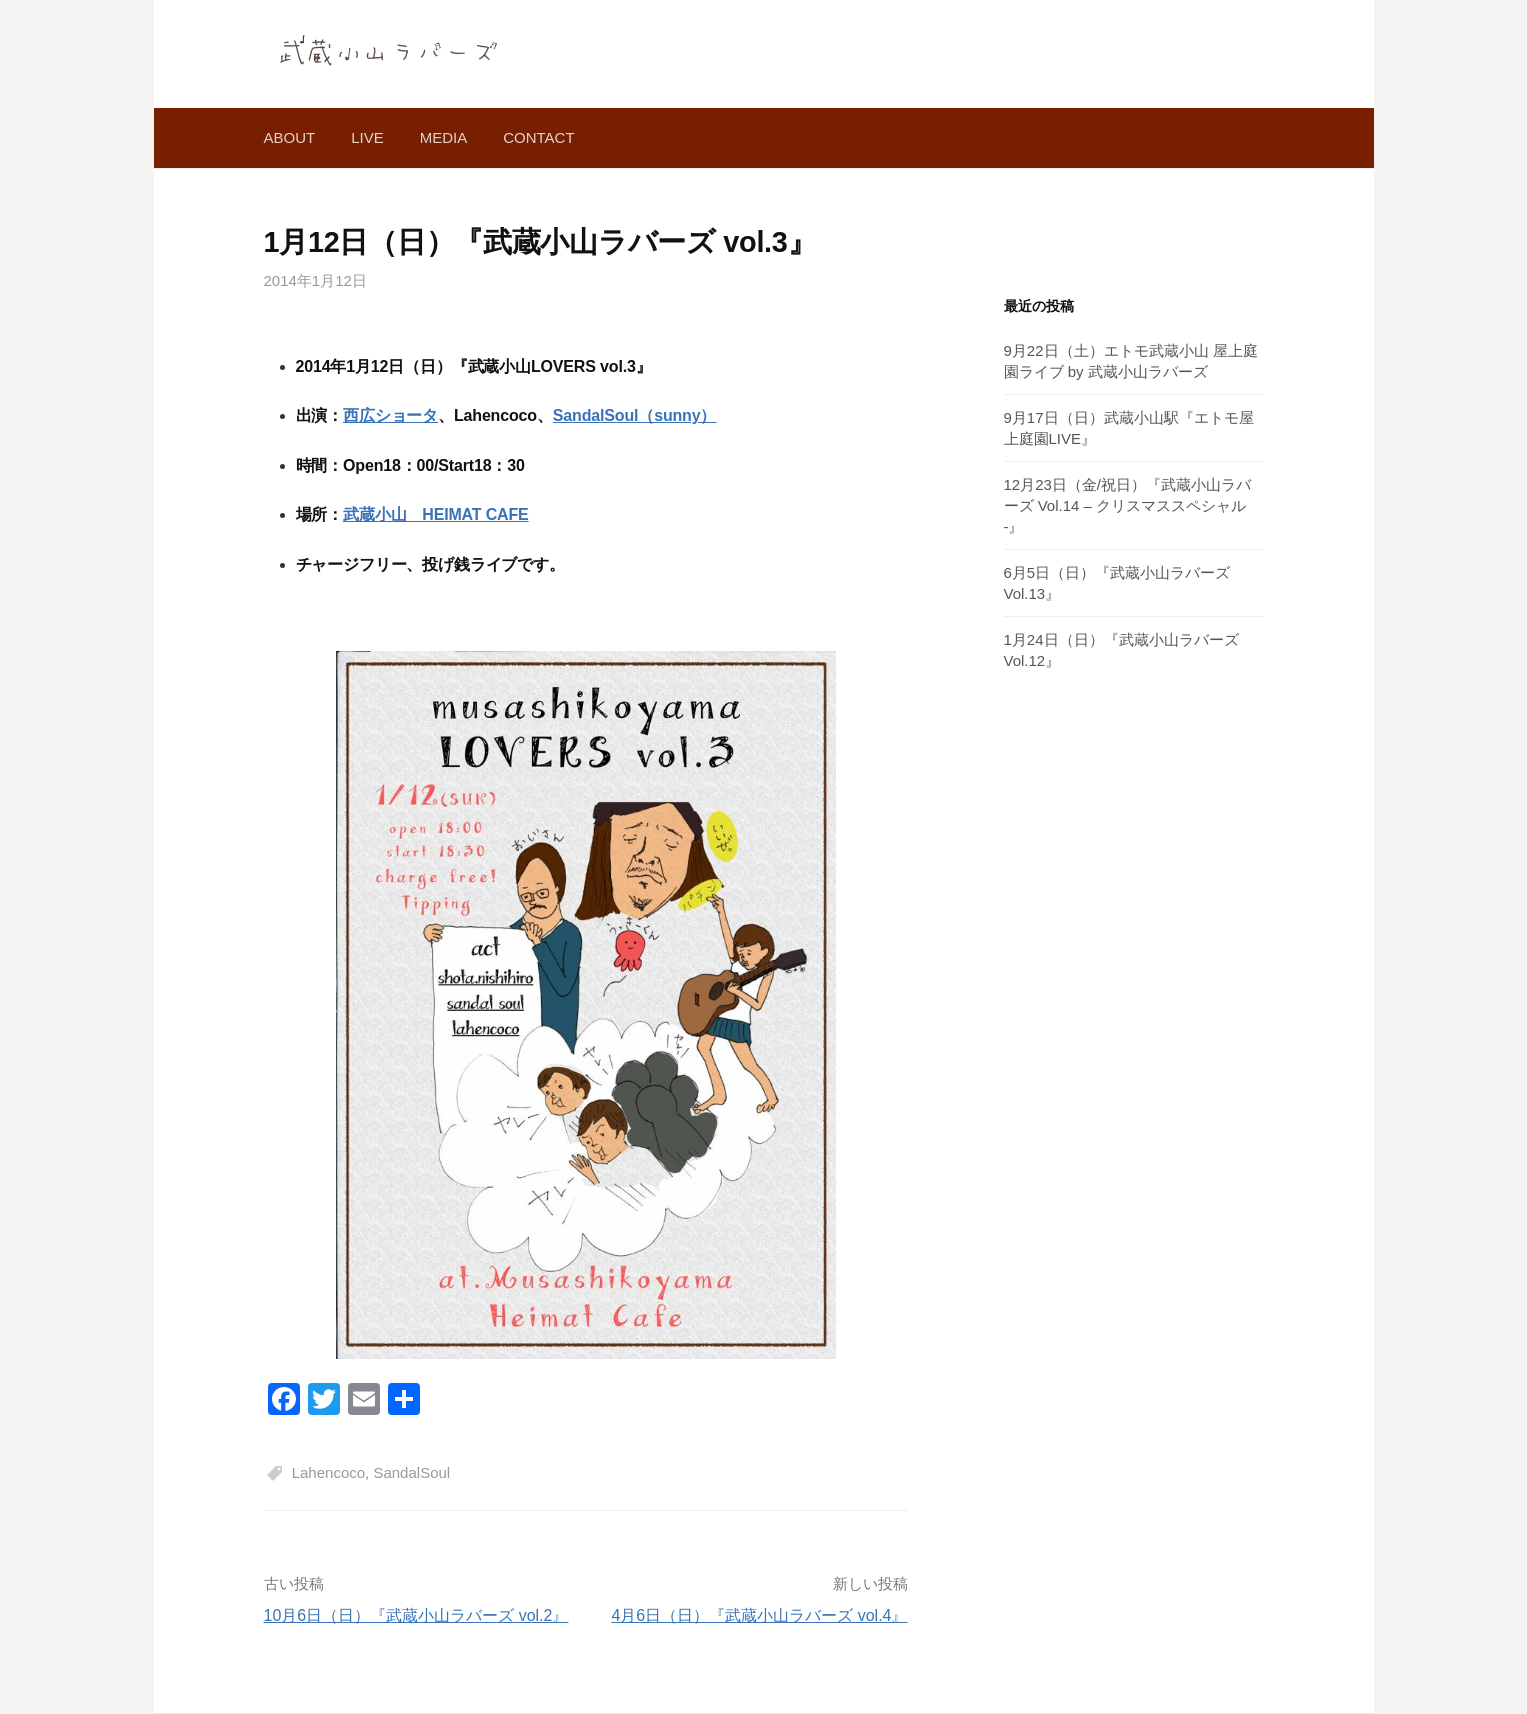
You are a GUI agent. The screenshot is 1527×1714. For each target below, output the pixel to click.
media (444, 137)
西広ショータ (390, 415)
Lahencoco (328, 1472)
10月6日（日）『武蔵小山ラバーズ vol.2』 (416, 1615)
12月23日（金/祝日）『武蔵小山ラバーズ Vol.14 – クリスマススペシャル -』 (1128, 505)
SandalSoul (411, 1472)
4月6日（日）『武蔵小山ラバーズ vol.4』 (759, 1615)
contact (538, 137)
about (290, 137)
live (367, 137)
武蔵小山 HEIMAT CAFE (436, 514)
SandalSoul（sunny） (635, 415)
